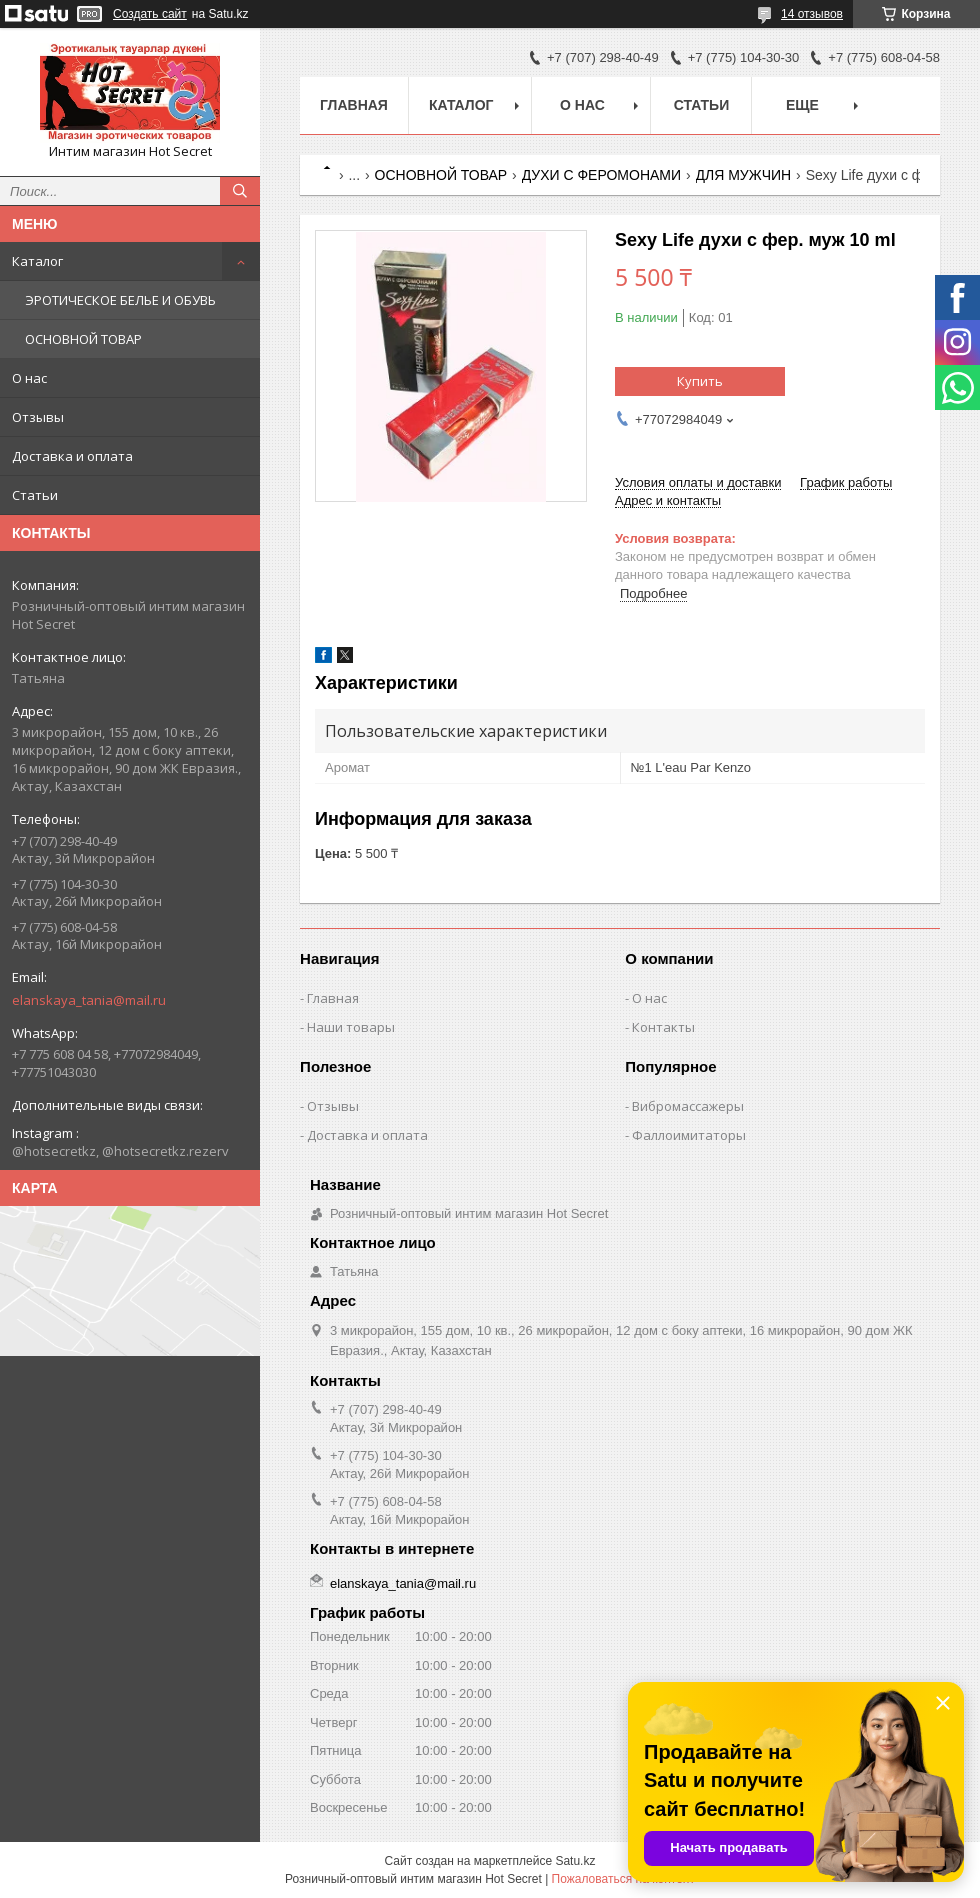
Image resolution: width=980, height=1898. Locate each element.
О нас (29, 378)
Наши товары (351, 1027)
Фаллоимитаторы (689, 1135)
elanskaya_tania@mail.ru (89, 1000)
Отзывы (38, 417)
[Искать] (240, 191)
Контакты (663, 1027)
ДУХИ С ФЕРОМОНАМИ (601, 175)
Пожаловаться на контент (623, 1879)
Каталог (37, 261)
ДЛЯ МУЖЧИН (744, 175)
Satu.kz (575, 1861)
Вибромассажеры (688, 1106)
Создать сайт (150, 14)
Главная (354, 105)
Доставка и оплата (72, 456)
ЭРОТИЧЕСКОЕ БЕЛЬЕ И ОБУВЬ (120, 300)
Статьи (35, 495)
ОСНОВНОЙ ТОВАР (83, 339)
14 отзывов (812, 14)
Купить (700, 381)
